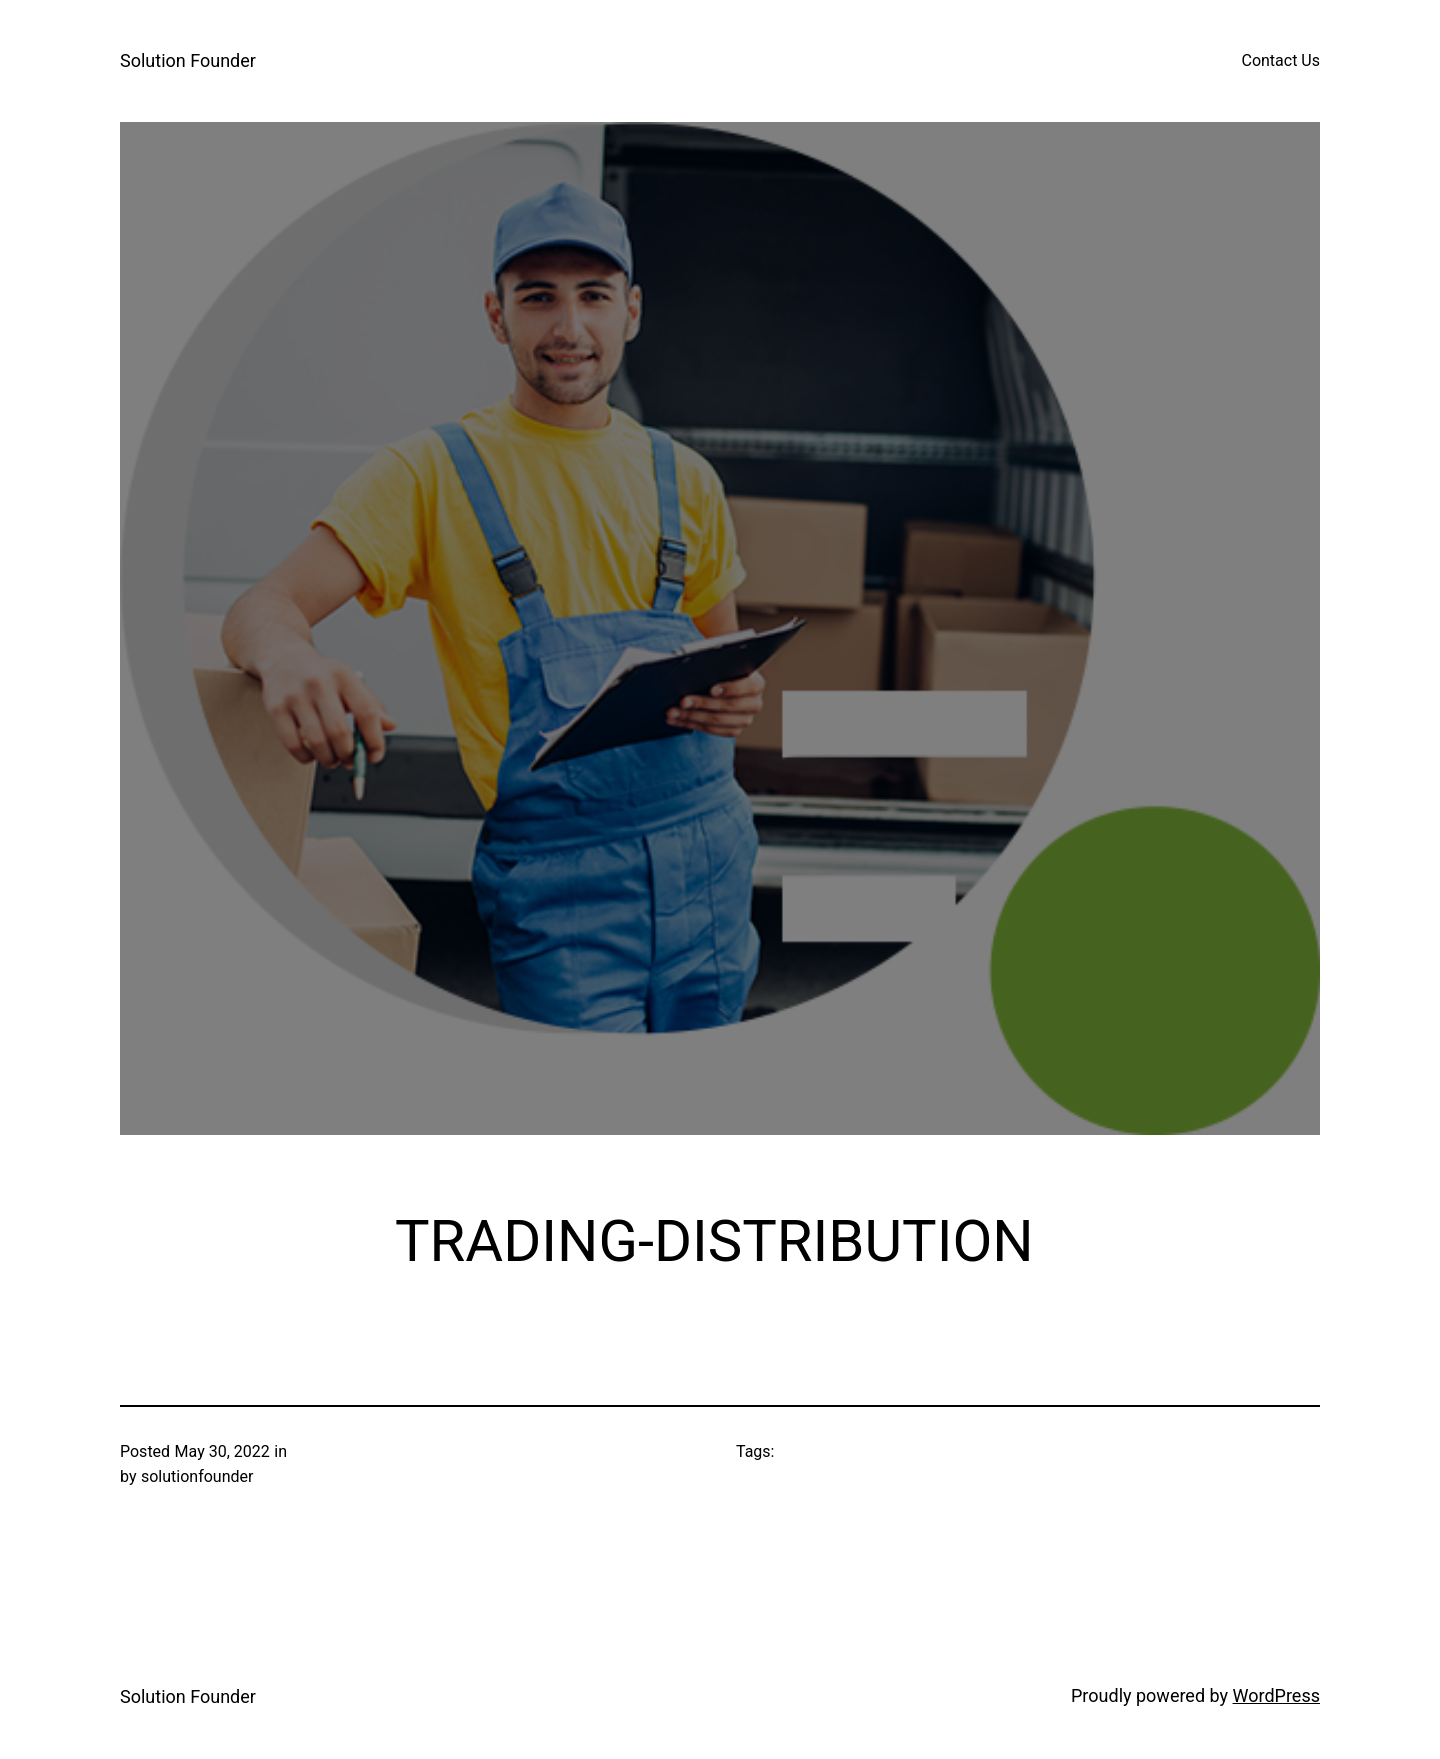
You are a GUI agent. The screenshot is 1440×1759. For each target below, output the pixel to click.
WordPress (1276, 1695)
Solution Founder (188, 60)
